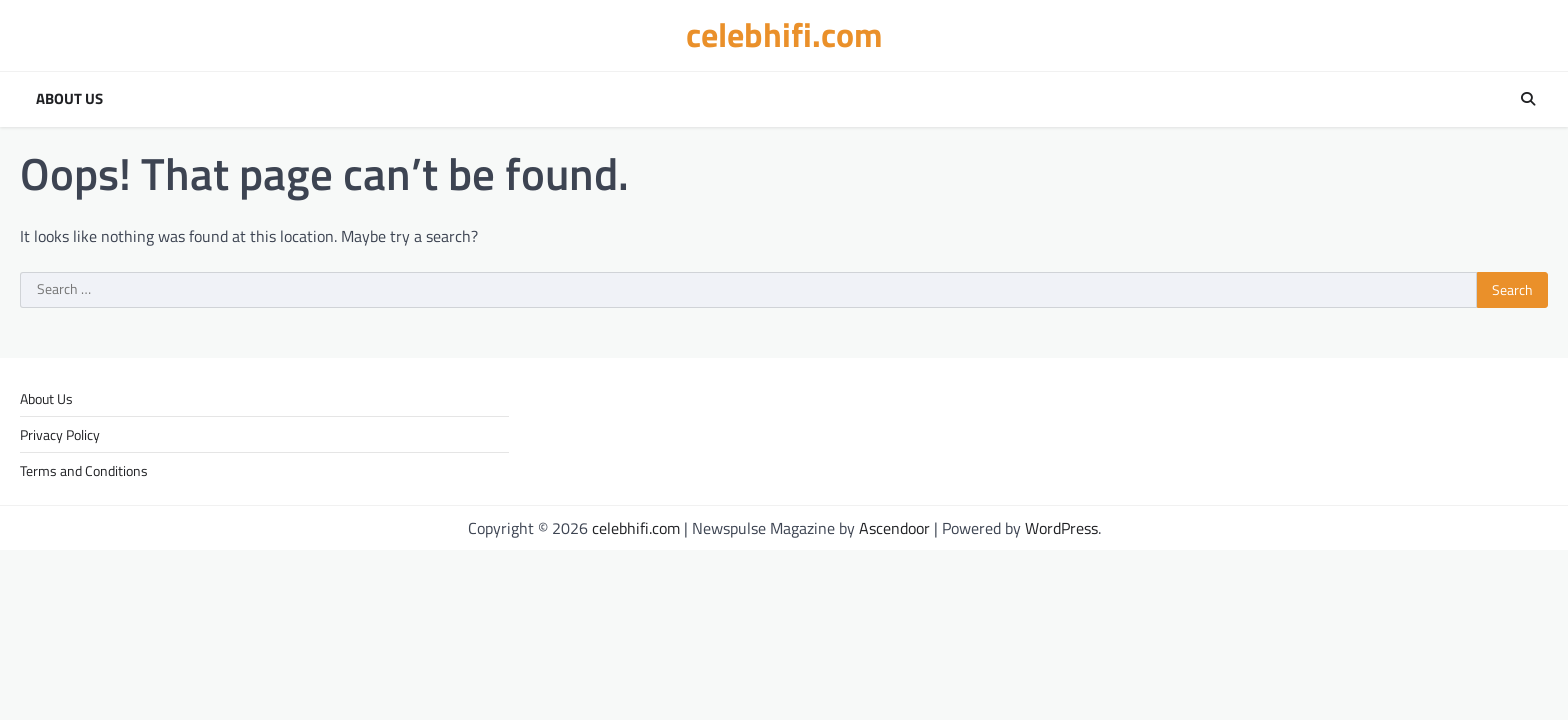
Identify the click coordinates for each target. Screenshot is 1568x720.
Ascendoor (894, 528)
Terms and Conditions (84, 470)
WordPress (1061, 528)
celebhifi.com (784, 34)
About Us (69, 99)
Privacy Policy (60, 434)
